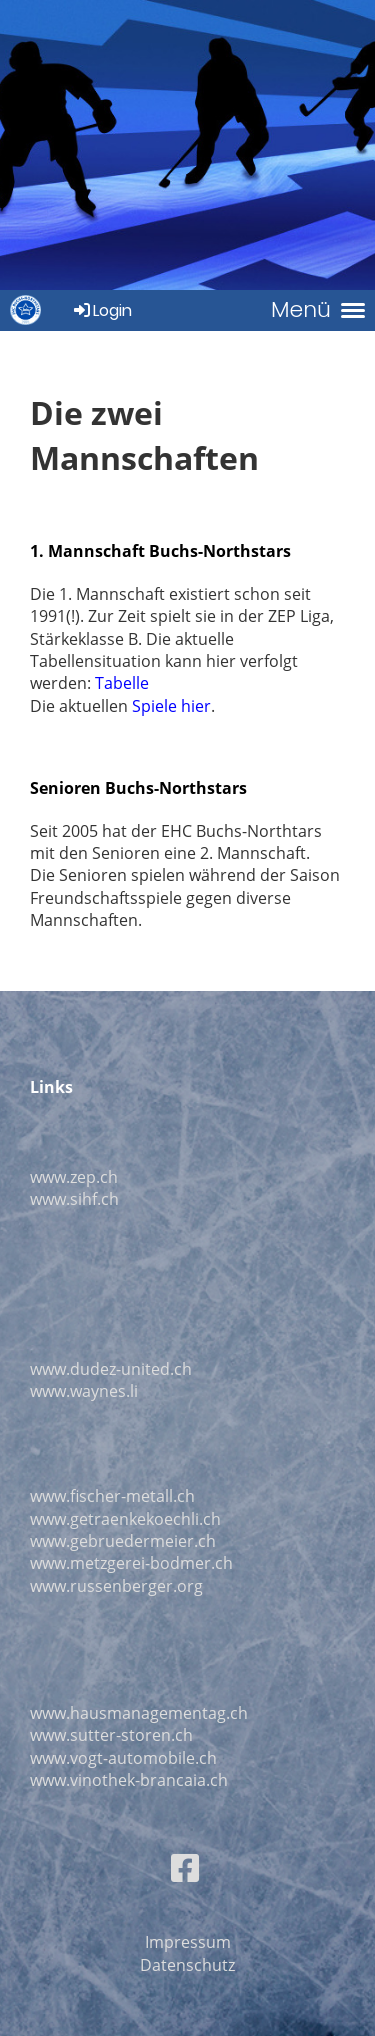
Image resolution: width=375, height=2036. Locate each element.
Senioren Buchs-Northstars (138, 788)
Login (101, 310)
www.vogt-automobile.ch (123, 1758)
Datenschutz (187, 1965)
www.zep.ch (74, 1177)
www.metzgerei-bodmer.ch (131, 1563)
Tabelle (122, 683)
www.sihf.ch (74, 1199)
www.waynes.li (84, 1391)
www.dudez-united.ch (111, 1369)
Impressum (188, 1942)
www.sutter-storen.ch (111, 1735)
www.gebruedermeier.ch (123, 1541)
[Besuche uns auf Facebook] (185, 1867)
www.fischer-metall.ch (112, 1496)
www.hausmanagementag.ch (139, 1713)
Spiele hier (171, 706)
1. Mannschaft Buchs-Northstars (160, 551)
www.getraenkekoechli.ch (125, 1519)
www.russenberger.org (116, 1586)
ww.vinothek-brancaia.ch (135, 1780)
